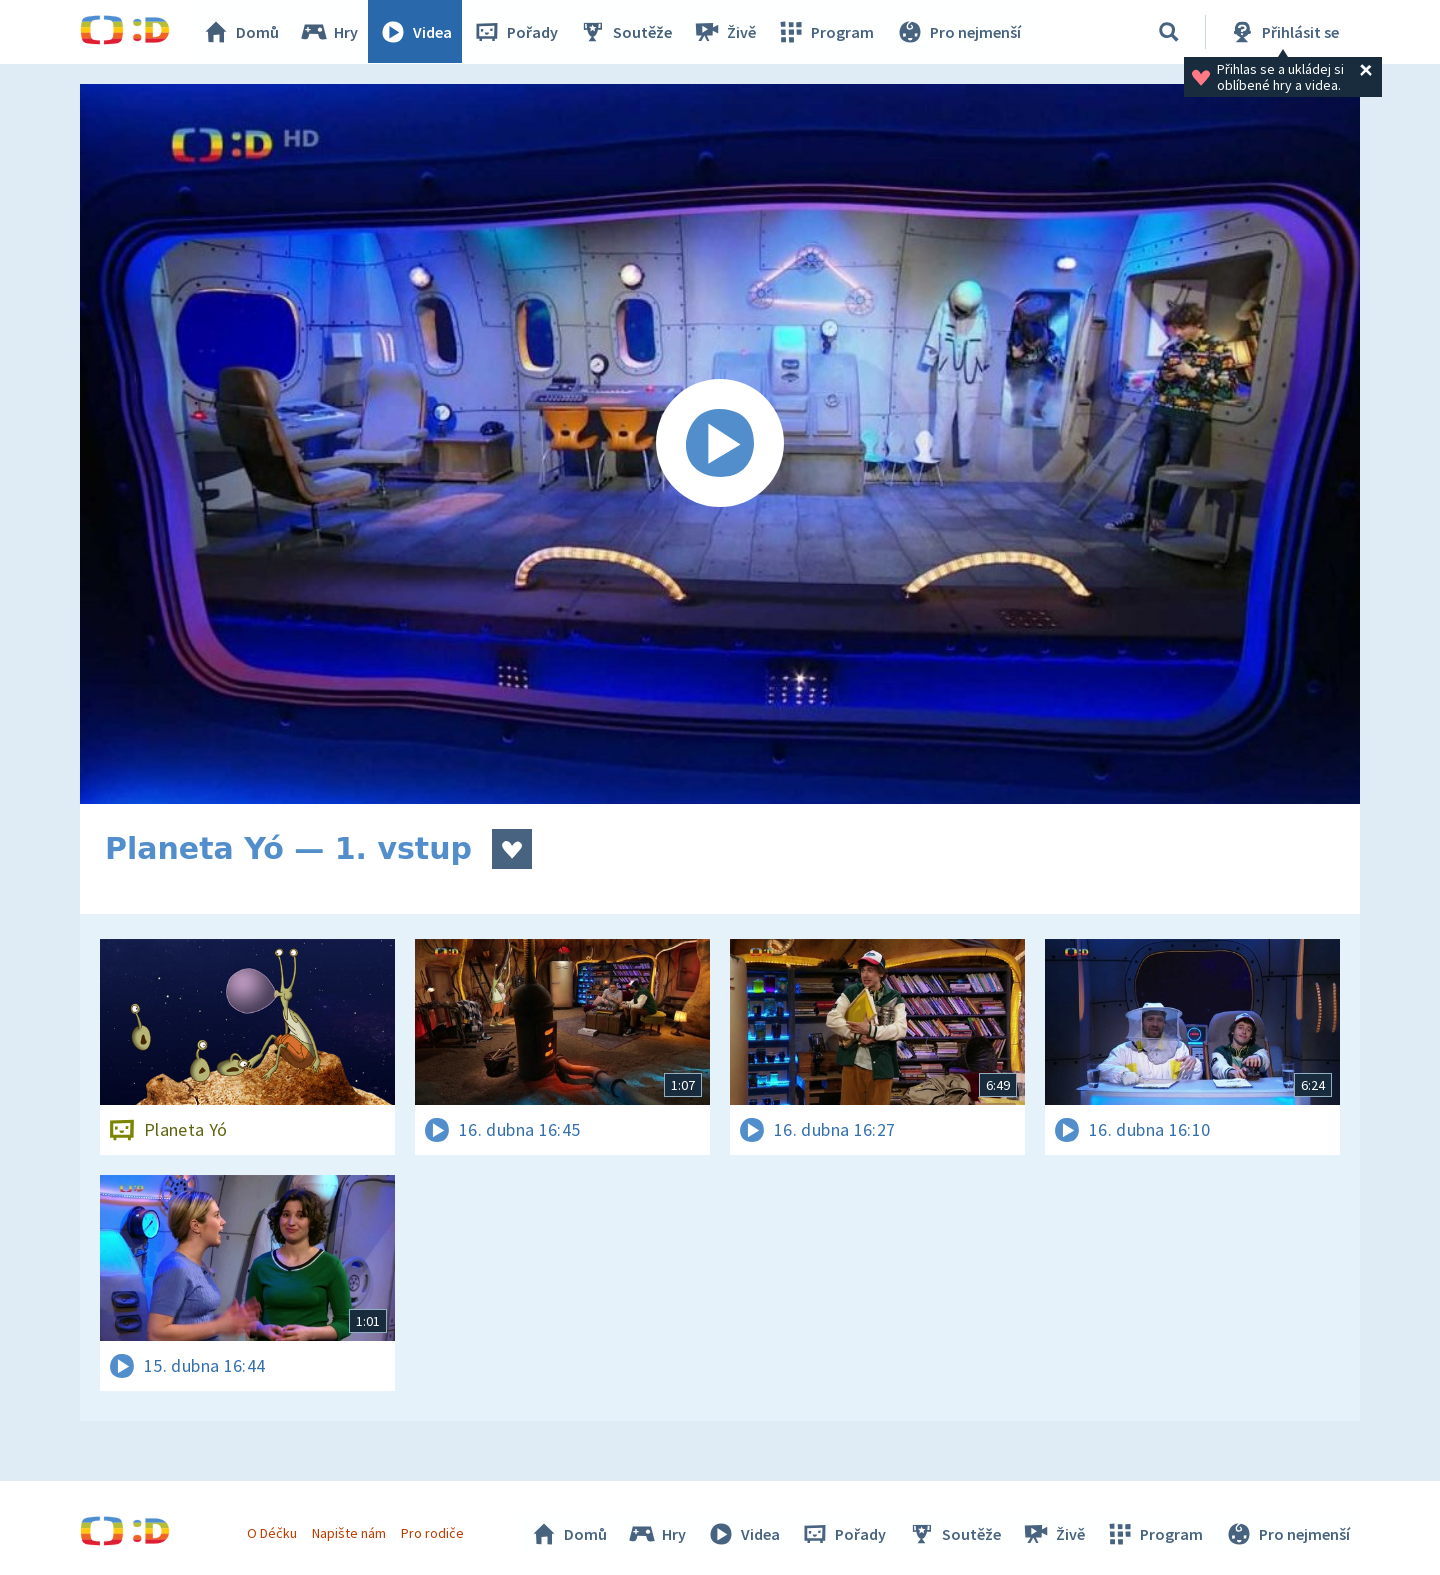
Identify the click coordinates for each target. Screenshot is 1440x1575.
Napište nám (349, 1533)
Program (826, 32)
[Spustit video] (720, 444)
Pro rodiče (433, 1533)
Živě (725, 32)
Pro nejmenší (958, 32)
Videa (416, 32)
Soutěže (626, 32)
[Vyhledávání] (1169, 32)
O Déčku (272, 1533)
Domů (241, 32)
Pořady (516, 32)
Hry (329, 32)
